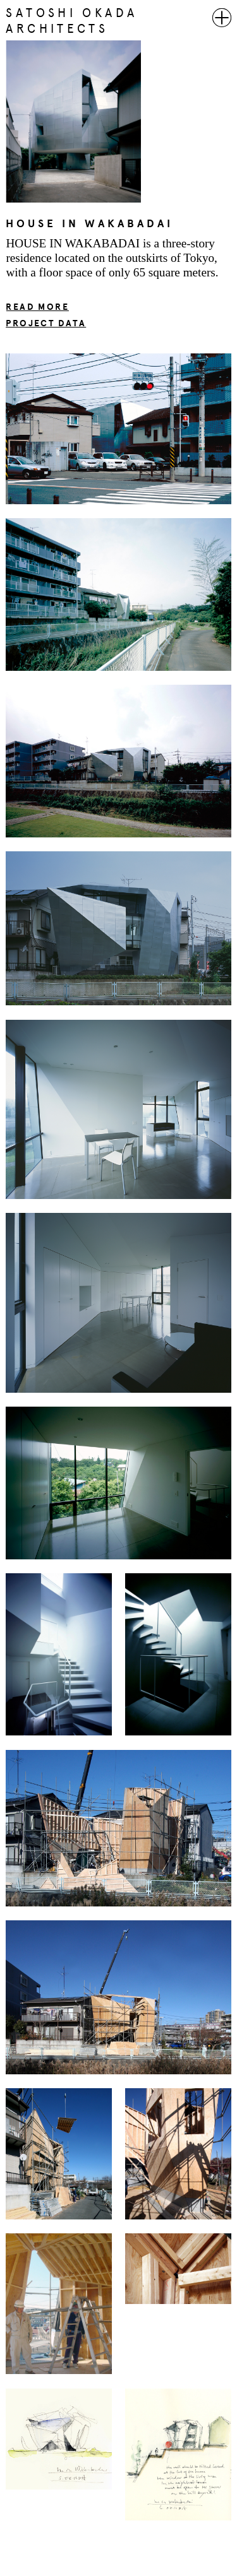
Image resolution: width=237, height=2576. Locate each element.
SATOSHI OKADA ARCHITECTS (71, 21)
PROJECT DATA (46, 323)
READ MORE (37, 307)
